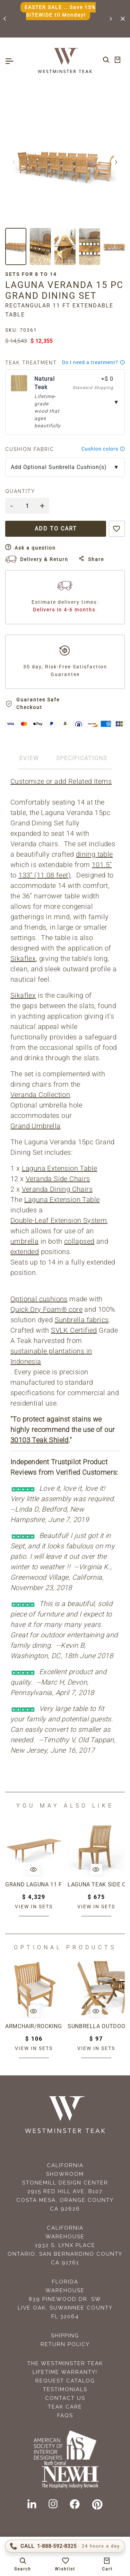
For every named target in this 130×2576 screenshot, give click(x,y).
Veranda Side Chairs (58, 1179)
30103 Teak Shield (39, 1440)
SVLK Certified (74, 1330)
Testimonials (65, 2389)
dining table (94, 854)
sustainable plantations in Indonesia (51, 1356)
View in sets (34, 1906)
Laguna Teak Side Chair (96, 1884)
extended (24, 1252)
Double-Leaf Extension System (58, 1220)
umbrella (24, 1241)
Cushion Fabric (29, 449)
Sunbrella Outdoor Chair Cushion (96, 2026)
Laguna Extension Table (59, 1168)
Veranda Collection (40, 1095)
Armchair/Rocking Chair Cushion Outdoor (33, 2026)
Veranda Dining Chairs (57, 1189)
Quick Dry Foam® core (46, 1309)
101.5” (102, 865)
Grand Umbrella (35, 1126)
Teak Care (65, 2407)
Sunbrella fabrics (82, 1320)
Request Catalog (65, 2381)
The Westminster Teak (65, 2363)
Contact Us (65, 2398)
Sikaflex (23, 958)
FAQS (65, 2415)
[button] (5, 19)
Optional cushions (39, 1299)
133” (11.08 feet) (44, 875)
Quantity (20, 491)
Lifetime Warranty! (65, 2372)
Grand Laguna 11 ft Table (33, 1884)
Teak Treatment (31, 362)
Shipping (65, 2335)
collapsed (79, 1241)
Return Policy (65, 2344)
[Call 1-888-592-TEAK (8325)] (65, 2546)
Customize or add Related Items (61, 781)
